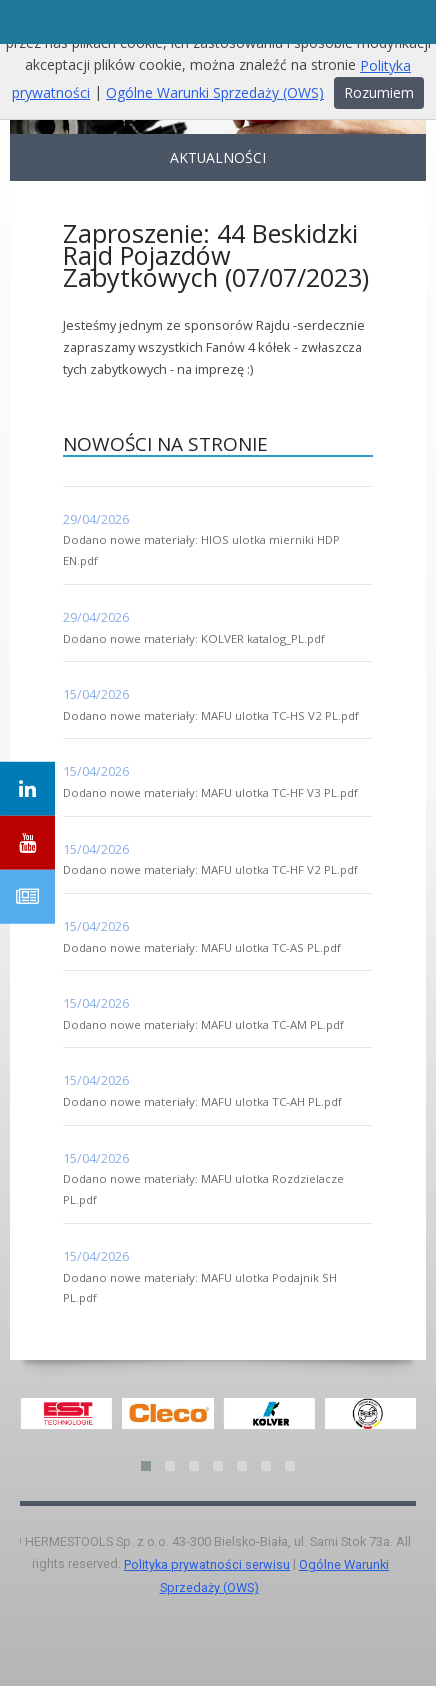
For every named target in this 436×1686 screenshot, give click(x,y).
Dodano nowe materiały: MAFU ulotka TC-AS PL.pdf (202, 947)
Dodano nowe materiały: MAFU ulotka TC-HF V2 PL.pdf (210, 869)
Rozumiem (379, 92)
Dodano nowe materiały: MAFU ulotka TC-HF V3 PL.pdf (210, 792)
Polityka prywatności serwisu (207, 1564)
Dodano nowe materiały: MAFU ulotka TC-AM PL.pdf (203, 1024)
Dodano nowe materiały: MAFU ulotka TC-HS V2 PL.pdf (211, 715)
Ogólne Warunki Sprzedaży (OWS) (215, 92)
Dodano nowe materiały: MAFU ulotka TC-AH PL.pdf (202, 1101)
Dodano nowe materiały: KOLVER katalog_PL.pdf (194, 638)
